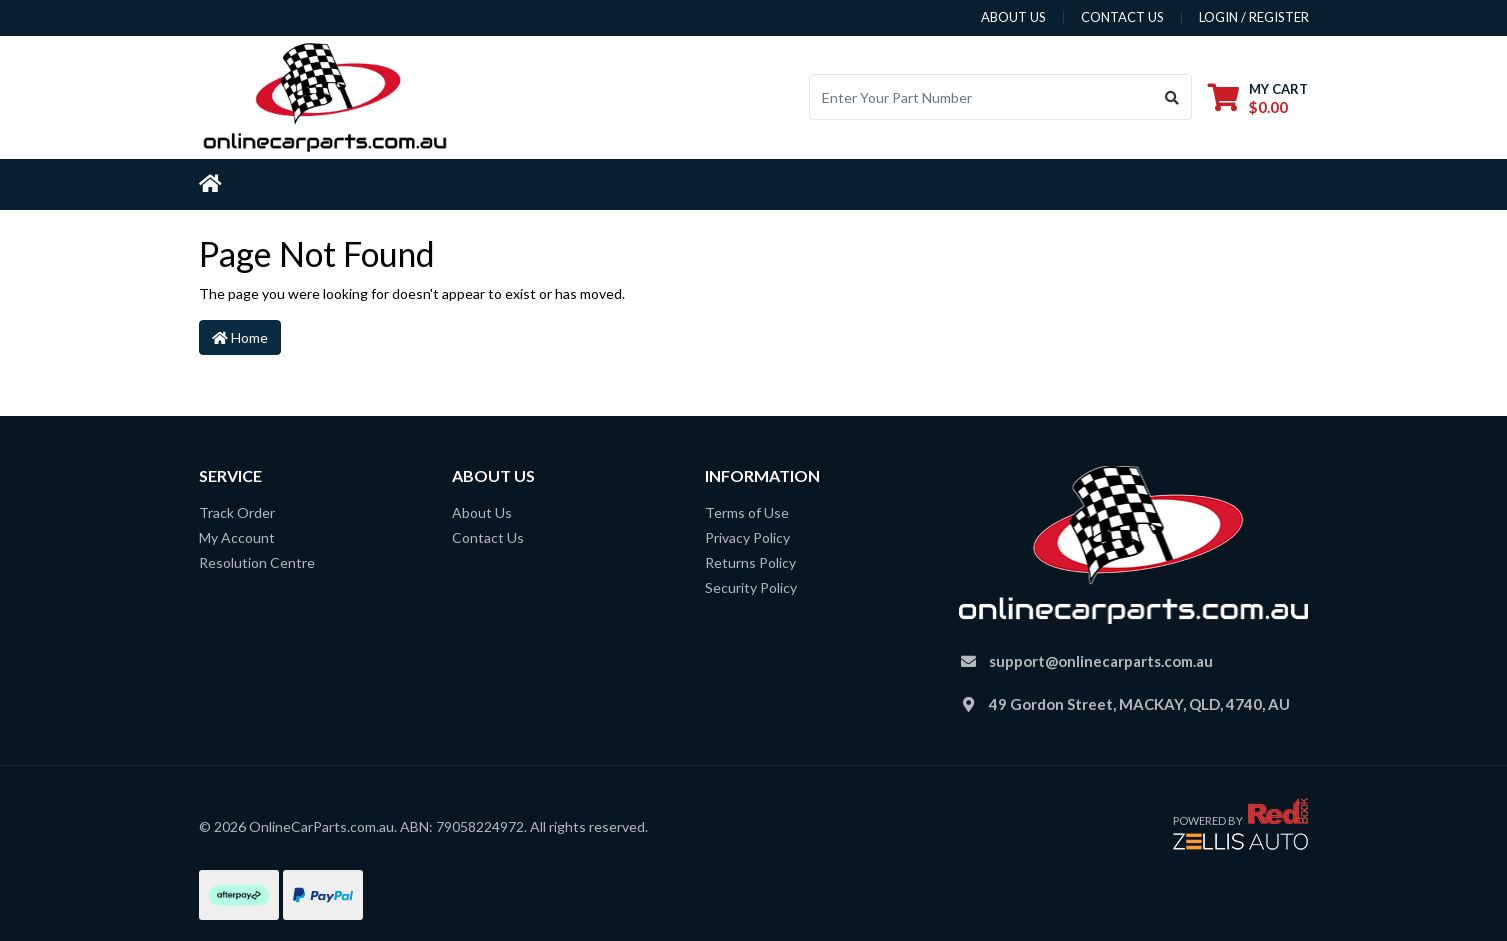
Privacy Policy (747, 537)
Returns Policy (750, 562)
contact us (1122, 17)
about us (1013, 17)
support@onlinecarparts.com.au (1101, 661)
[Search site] (1172, 97)
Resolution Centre (257, 562)
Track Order (237, 512)
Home (240, 337)
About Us (482, 512)
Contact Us (488, 537)
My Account (237, 537)
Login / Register (1254, 17)
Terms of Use (747, 512)
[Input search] (981, 97)
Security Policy (751, 587)
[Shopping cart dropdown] (1258, 97)
